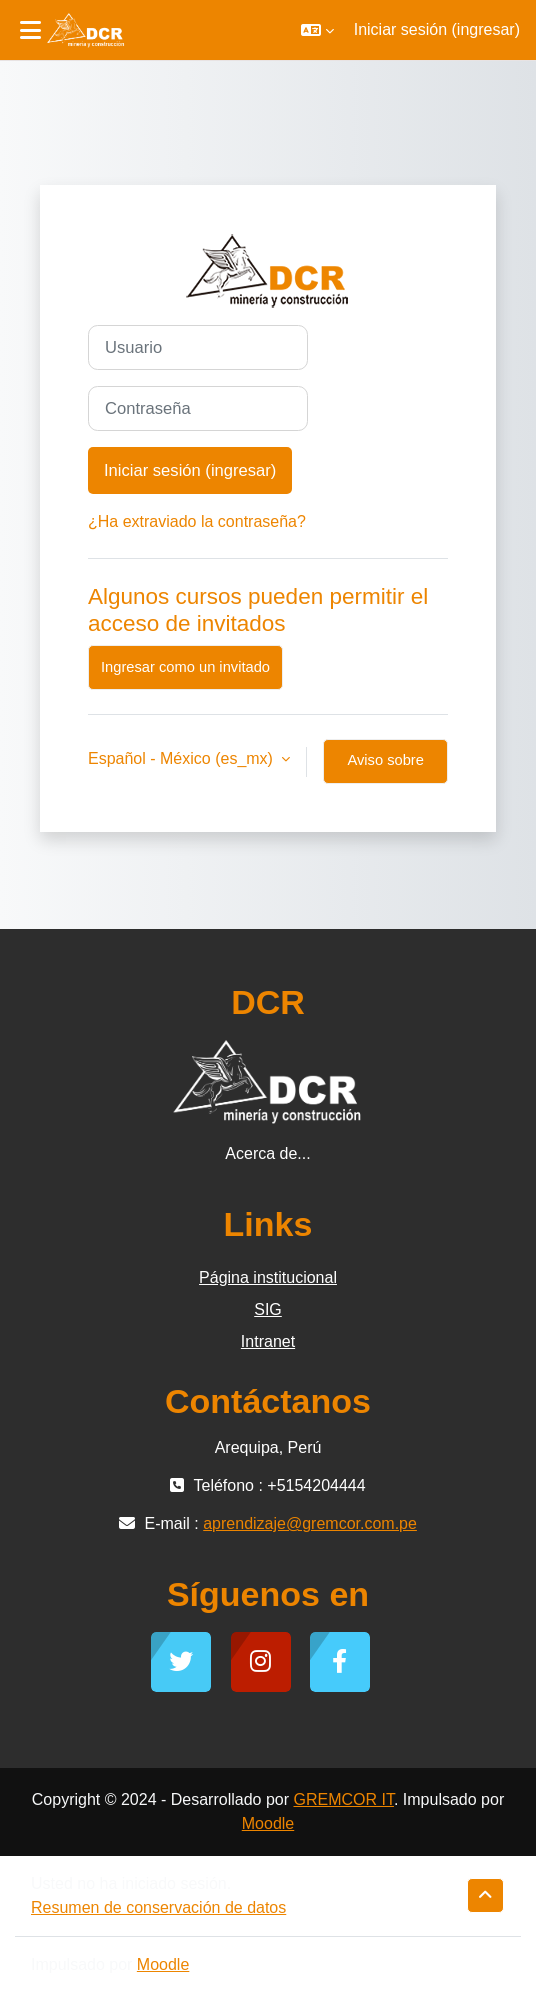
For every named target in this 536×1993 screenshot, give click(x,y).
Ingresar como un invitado (185, 667)
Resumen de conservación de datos (158, 1907)
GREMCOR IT (343, 1799)
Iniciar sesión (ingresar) (437, 29)
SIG (268, 1309)
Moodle (268, 1823)
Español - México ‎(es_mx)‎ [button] (182, 758)
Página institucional (268, 1277)
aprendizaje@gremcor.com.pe (310, 1523)
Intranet (268, 1341)
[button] (317, 30)
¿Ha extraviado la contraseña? (197, 521)
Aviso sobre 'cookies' (385, 768)
